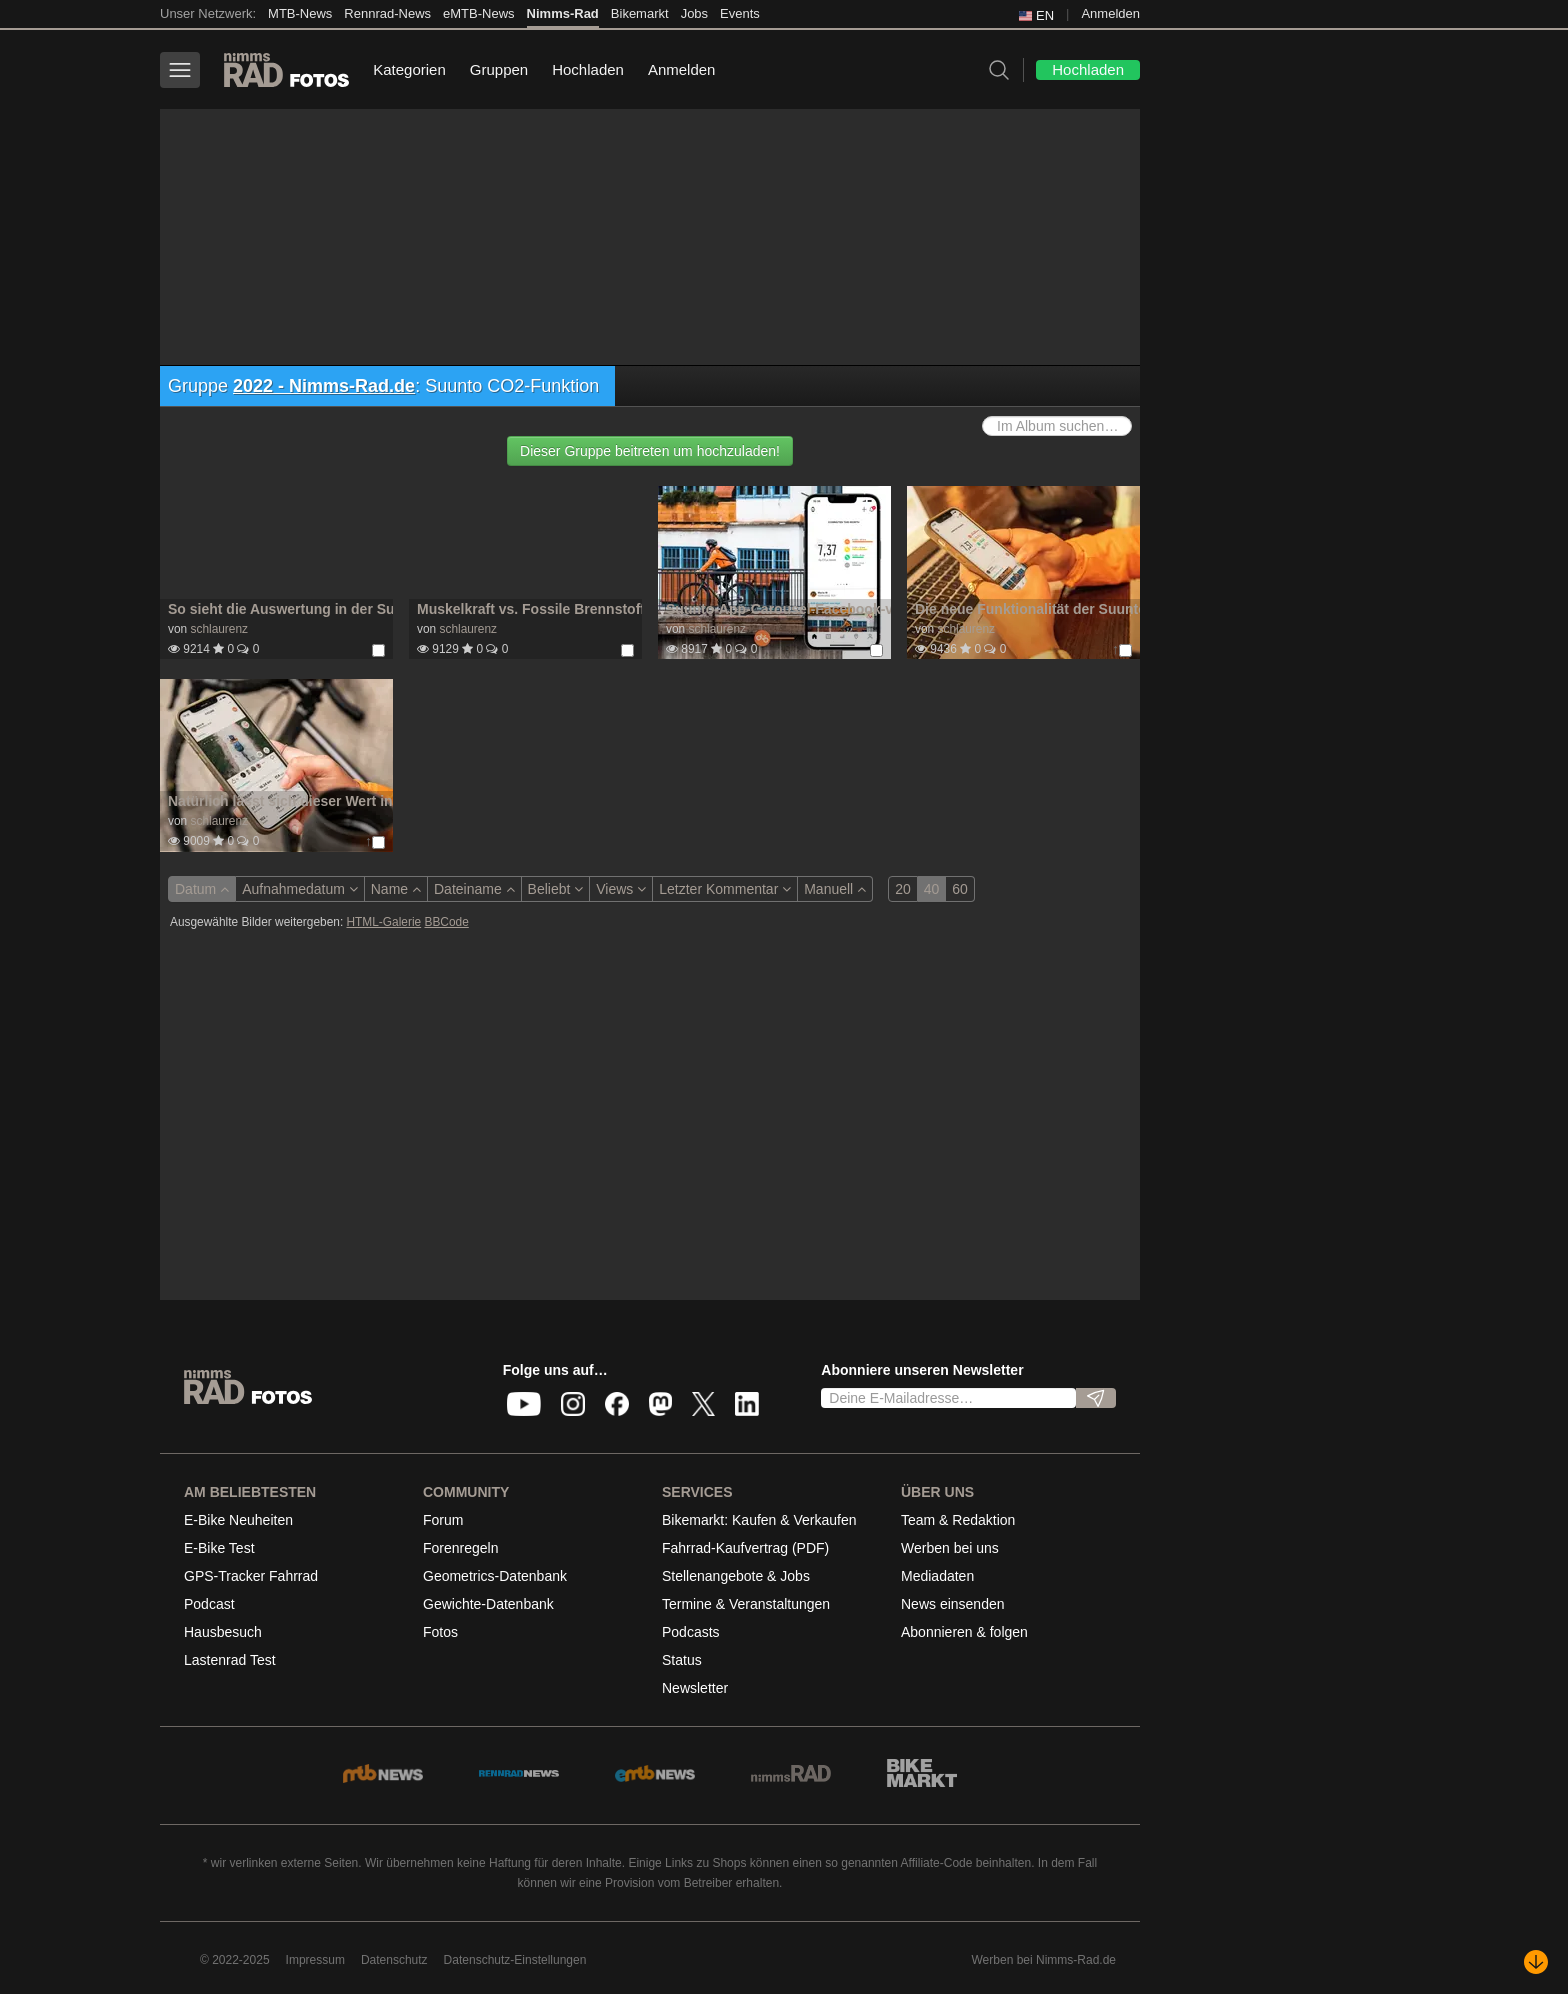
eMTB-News (479, 13)
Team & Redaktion (958, 1520)
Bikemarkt (640, 13)
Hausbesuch (223, 1632)
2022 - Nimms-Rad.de (324, 386)
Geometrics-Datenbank (495, 1576)
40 (932, 889)
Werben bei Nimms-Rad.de (1044, 1960)
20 (903, 889)
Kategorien (409, 69)
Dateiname (474, 889)
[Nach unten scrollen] (1536, 1962)
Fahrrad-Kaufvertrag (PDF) (745, 1548)
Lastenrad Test (230, 1660)
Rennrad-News (387, 13)
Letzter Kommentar (725, 889)
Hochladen (588, 69)
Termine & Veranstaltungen (746, 1604)
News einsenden (953, 1604)
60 (960, 889)
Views (621, 889)
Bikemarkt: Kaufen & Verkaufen (759, 1520)
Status (682, 1660)
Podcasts (691, 1632)
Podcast (209, 1604)
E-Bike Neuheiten (238, 1520)
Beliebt (556, 889)
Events (740, 13)
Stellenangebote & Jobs (736, 1576)
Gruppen (499, 69)
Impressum (315, 1960)
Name (396, 889)
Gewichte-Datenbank (488, 1604)
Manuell (835, 889)
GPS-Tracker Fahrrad (251, 1576)
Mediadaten (937, 1576)
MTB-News (300, 13)
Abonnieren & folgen (964, 1632)
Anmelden (1110, 13)
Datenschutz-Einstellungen (515, 1960)
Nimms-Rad (563, 13)
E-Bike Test (219, 1548)
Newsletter (695, 1688)
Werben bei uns (950, 1548)
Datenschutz (394, 1960)
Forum (443, 1520)
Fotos (440, 1632)
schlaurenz (219, 629)
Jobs (694, 13)
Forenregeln (461, 1548)
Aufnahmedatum (300, 889)
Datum (202, 889)
